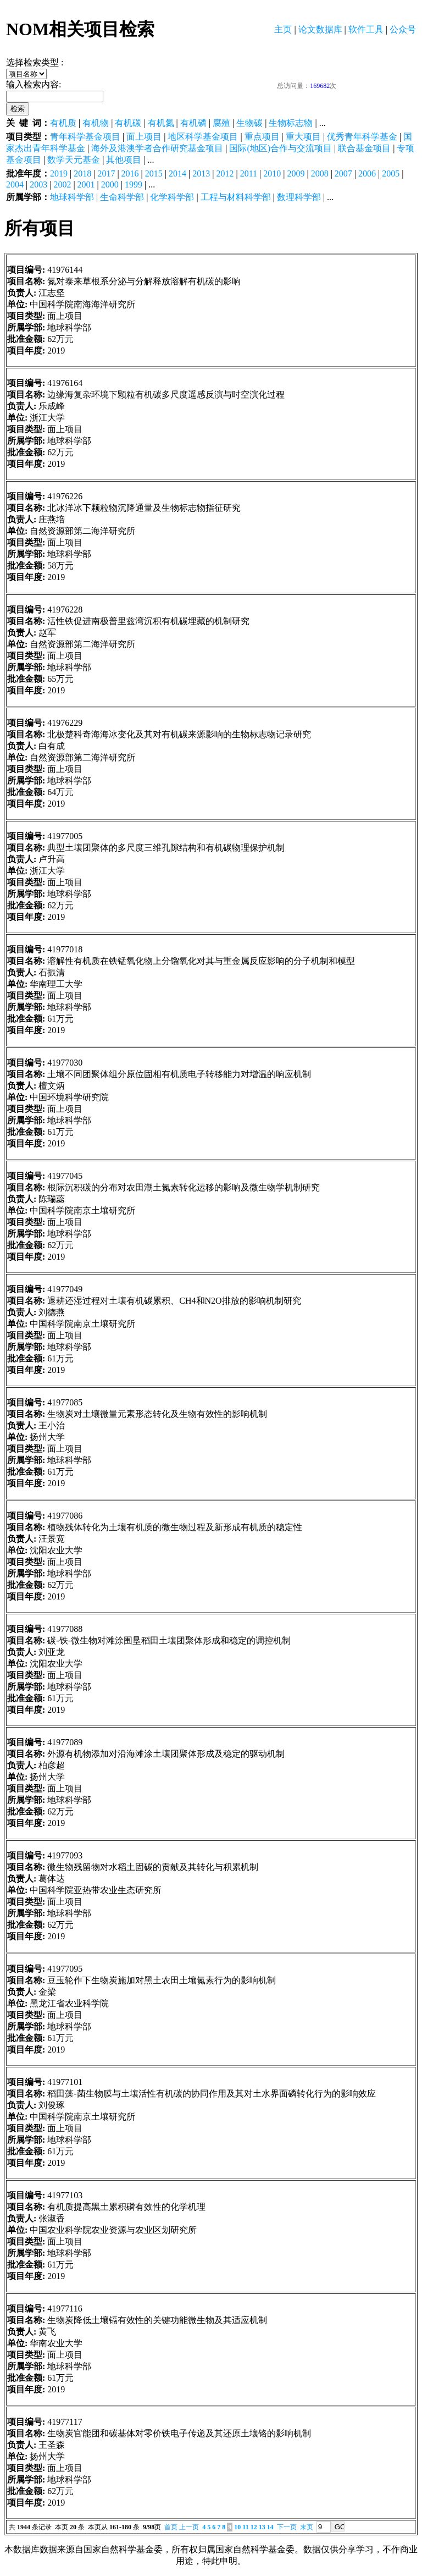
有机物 (95, 123)
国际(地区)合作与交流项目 (280, 148)
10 (237, 2527)
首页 (170, 2527)
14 (270, 2527)
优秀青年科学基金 (362, 136)
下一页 (287, 2527)
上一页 (189, 2527)
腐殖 (221, 123)
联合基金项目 (364, 148)
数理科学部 (299, 197)
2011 (248, 173)
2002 (62, 184)
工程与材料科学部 (236, 197)
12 (254, 2527)
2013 (201, 173)
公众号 (403, 29)
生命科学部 (122, 197)
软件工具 (366, 29)
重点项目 (262, 136)
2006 (367, 173)
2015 (154, 173)
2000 (110, 184)
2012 (225, 173)
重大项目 (303, 136)
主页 (283, 29)
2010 (272, 173)
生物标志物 (291, 123)
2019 (59, 173)
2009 (295, 173)
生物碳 (249, 123)
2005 (390, 173)
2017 (106, 173)
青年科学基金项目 (85, 136)
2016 (130, 173)
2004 (15, 184)
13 (262, 2527)
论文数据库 (320, 29)
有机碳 (128, 123)
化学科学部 (172, 197)
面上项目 (144, 136)
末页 (306, 2527)
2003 (38, 184)
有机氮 (161, 123)
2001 (86, 184)
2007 (343, 173)
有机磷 (193, 123)
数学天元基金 (73, 159)
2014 (177, 173)
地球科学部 (72, 197)
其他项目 (123, 159)
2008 (320, 173)
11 (245, 2527)
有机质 (63, 123)
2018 (82, 173)
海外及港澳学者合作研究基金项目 (157, 148)
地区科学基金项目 (203, 136)
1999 (133, 184)
